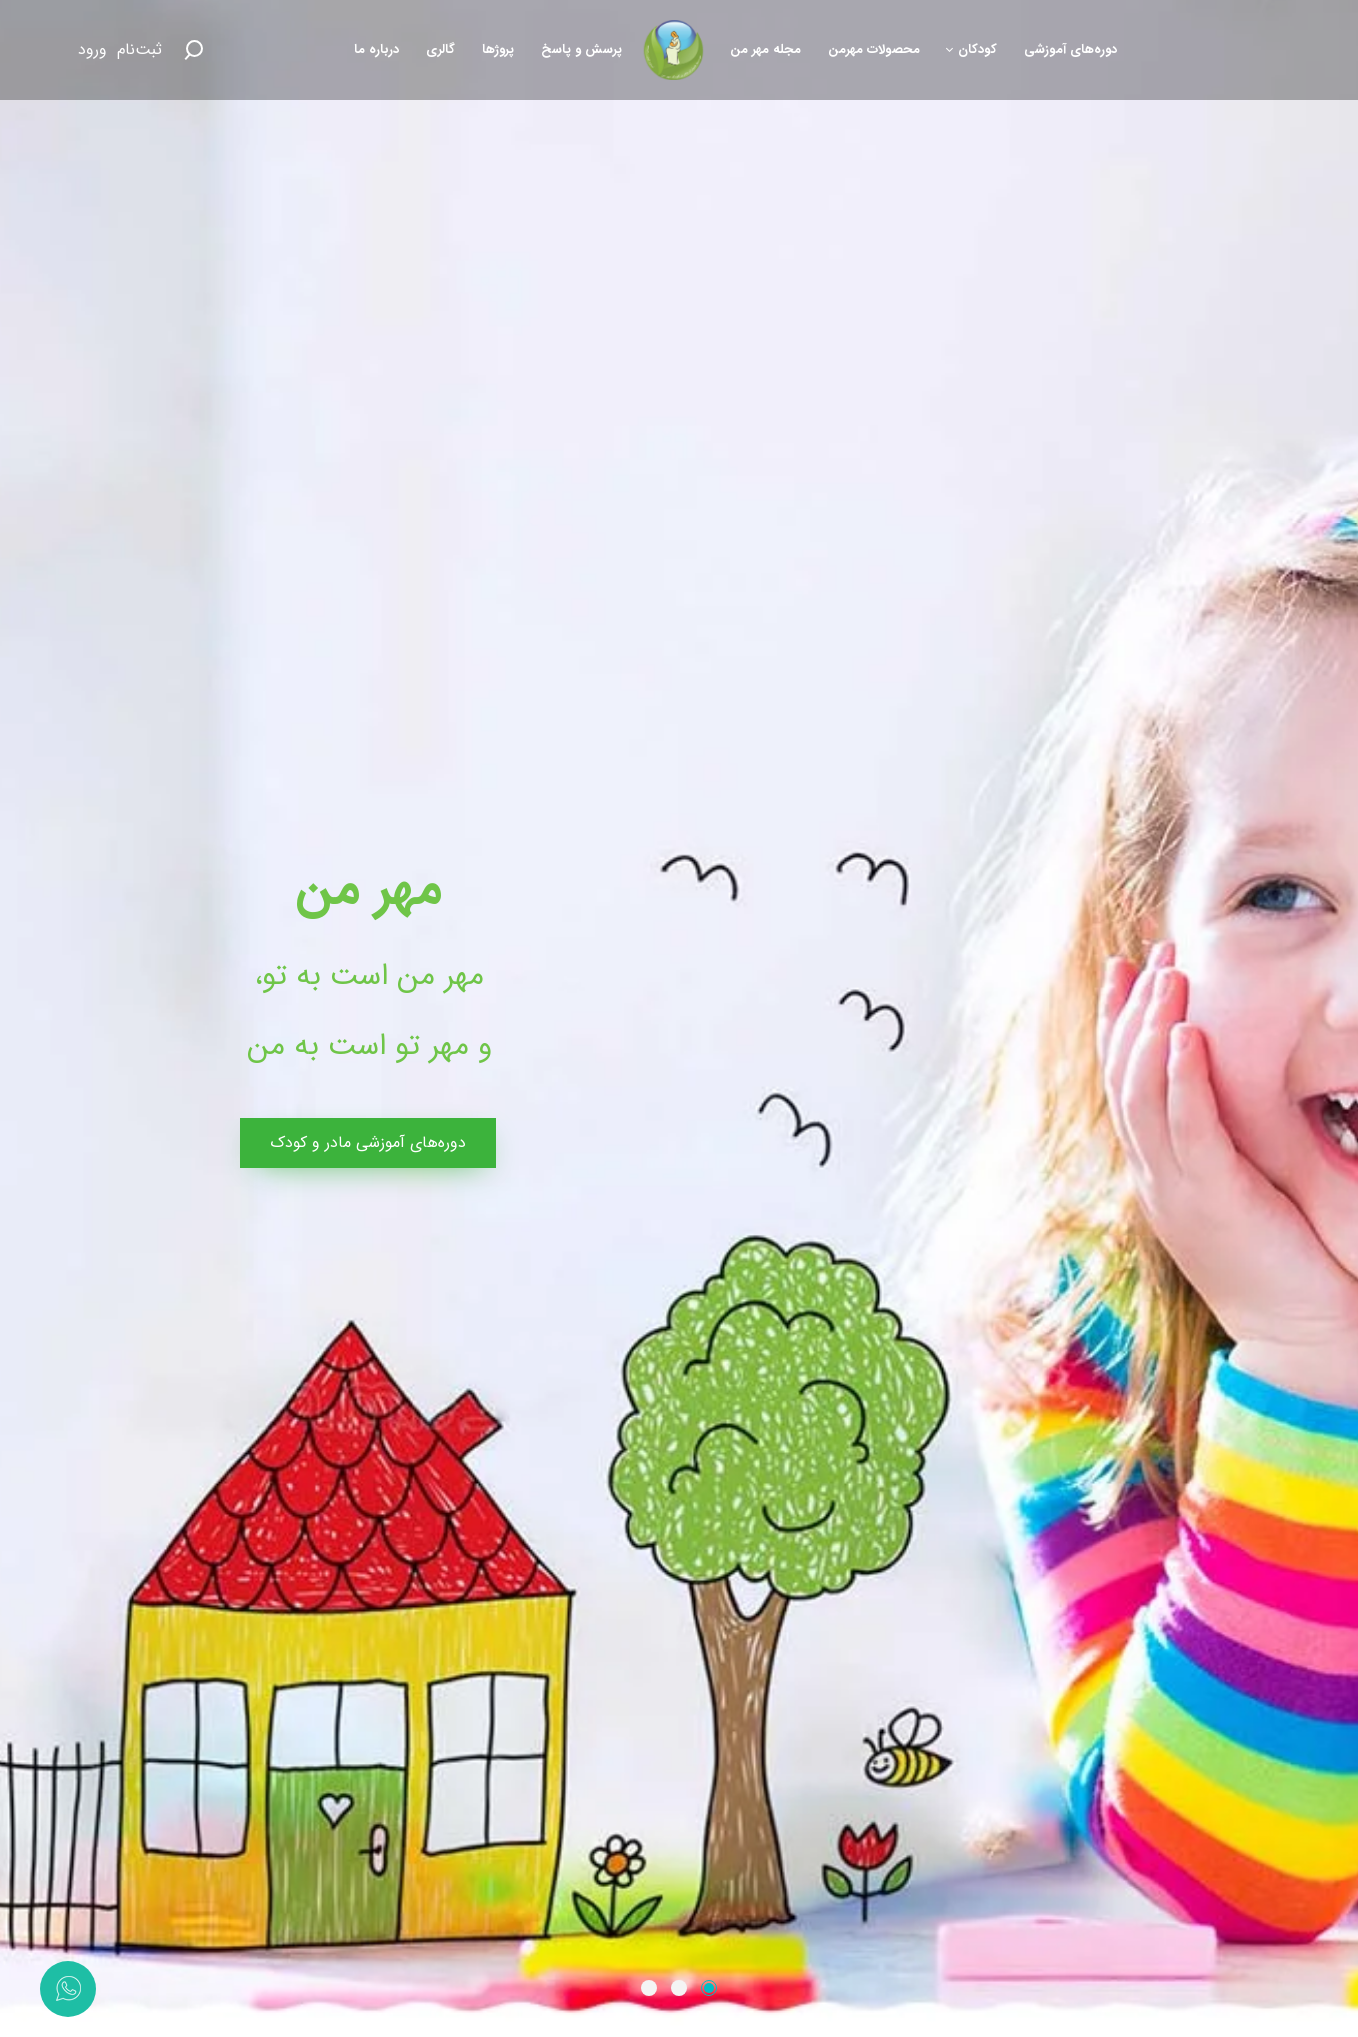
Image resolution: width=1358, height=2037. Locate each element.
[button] (709, 1988)
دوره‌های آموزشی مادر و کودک (368, 1142)
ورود (92, 49)
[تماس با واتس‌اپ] (68, 1989)
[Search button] (193, 49)
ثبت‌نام (139, 49)
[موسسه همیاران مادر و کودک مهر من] (674, 50)
